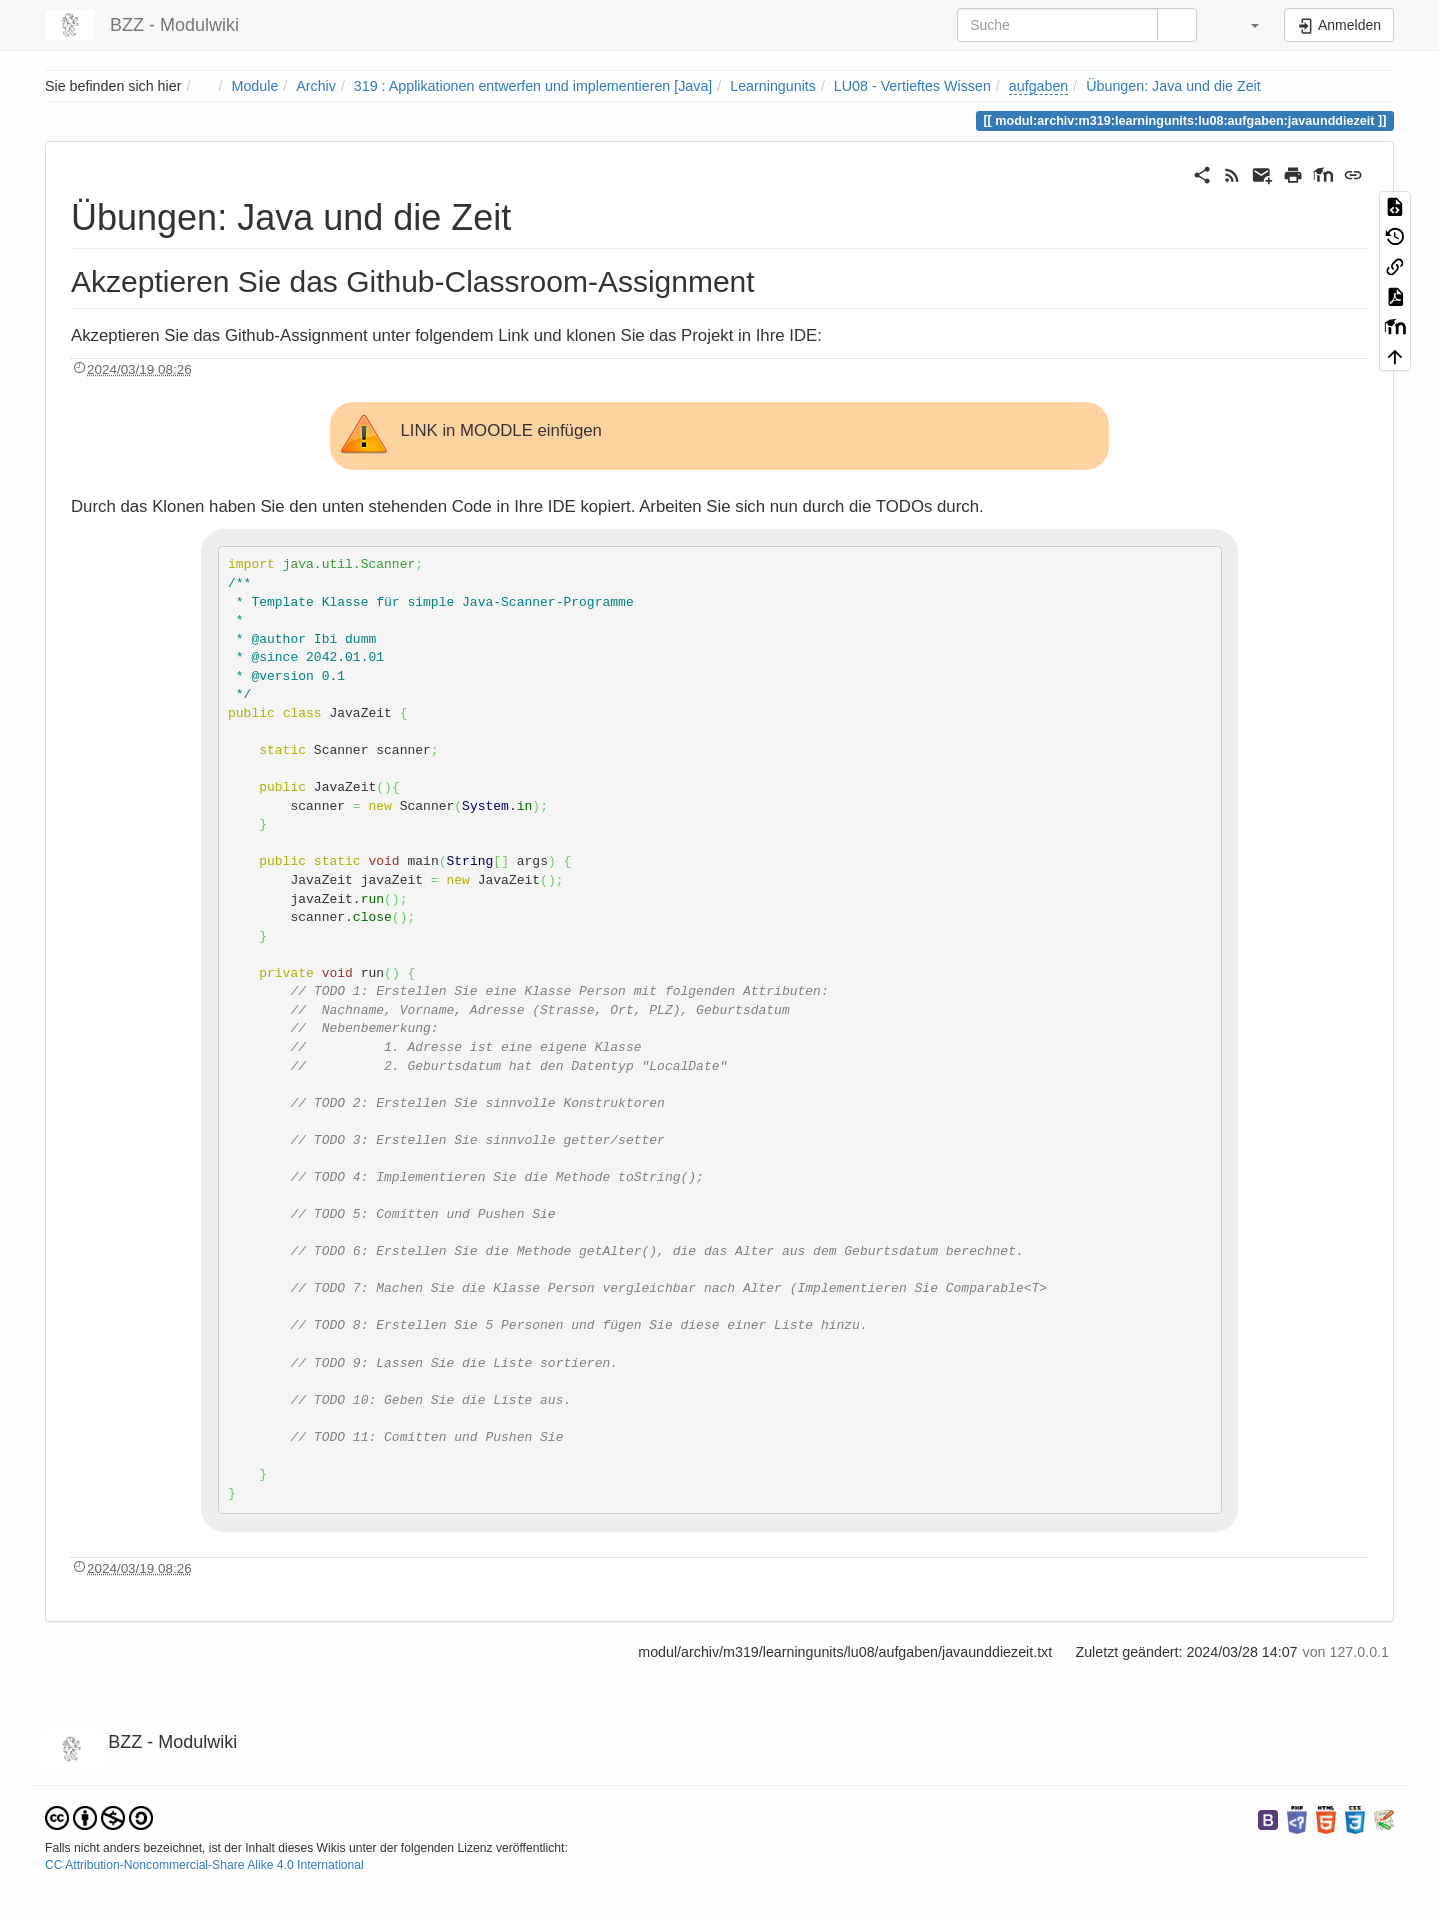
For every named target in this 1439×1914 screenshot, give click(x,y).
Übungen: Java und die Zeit (1173, 86)
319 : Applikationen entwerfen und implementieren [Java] (533, 86)
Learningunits (773, 86)
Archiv (316, 86)
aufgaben (1039, 86)
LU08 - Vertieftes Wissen (912, 86)
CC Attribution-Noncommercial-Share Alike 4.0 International (204, 1865)
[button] (1242, 25)
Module (255, 86)
